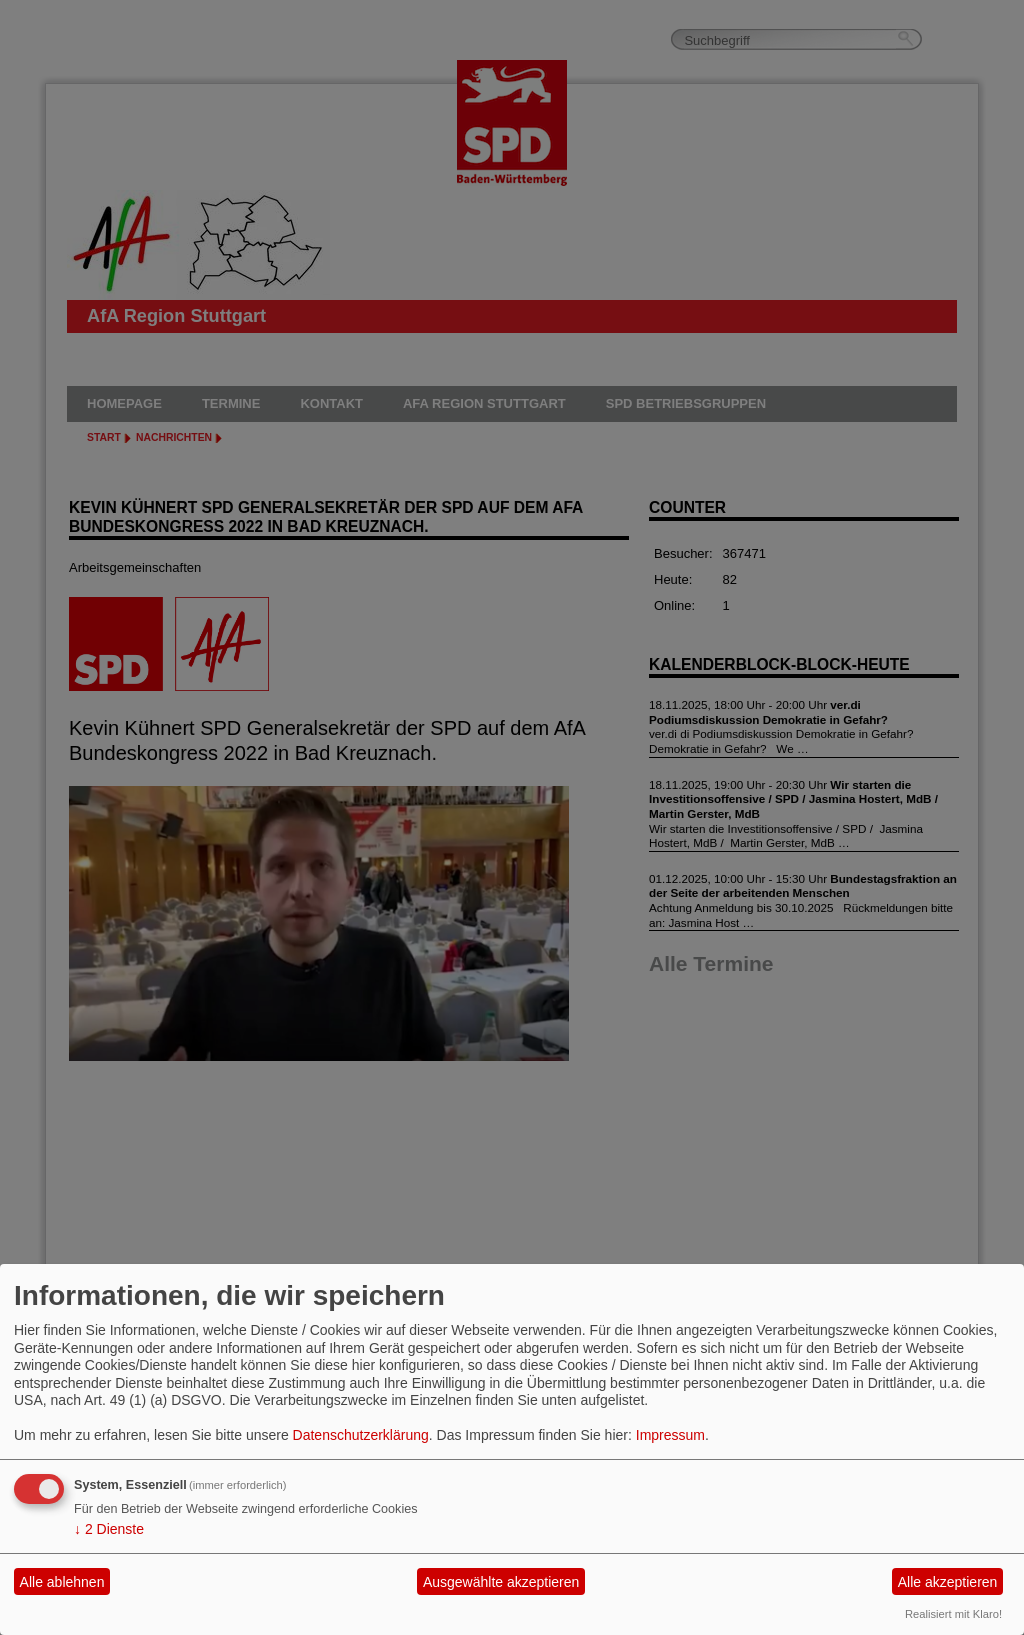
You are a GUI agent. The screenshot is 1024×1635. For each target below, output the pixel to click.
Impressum (670, 1435)
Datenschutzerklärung (361, 1435)
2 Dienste (109, 1529)
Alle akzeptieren (948, 1582)
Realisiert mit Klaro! (953, 1614)
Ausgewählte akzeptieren (501, 1582)
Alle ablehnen (62, 1582)
